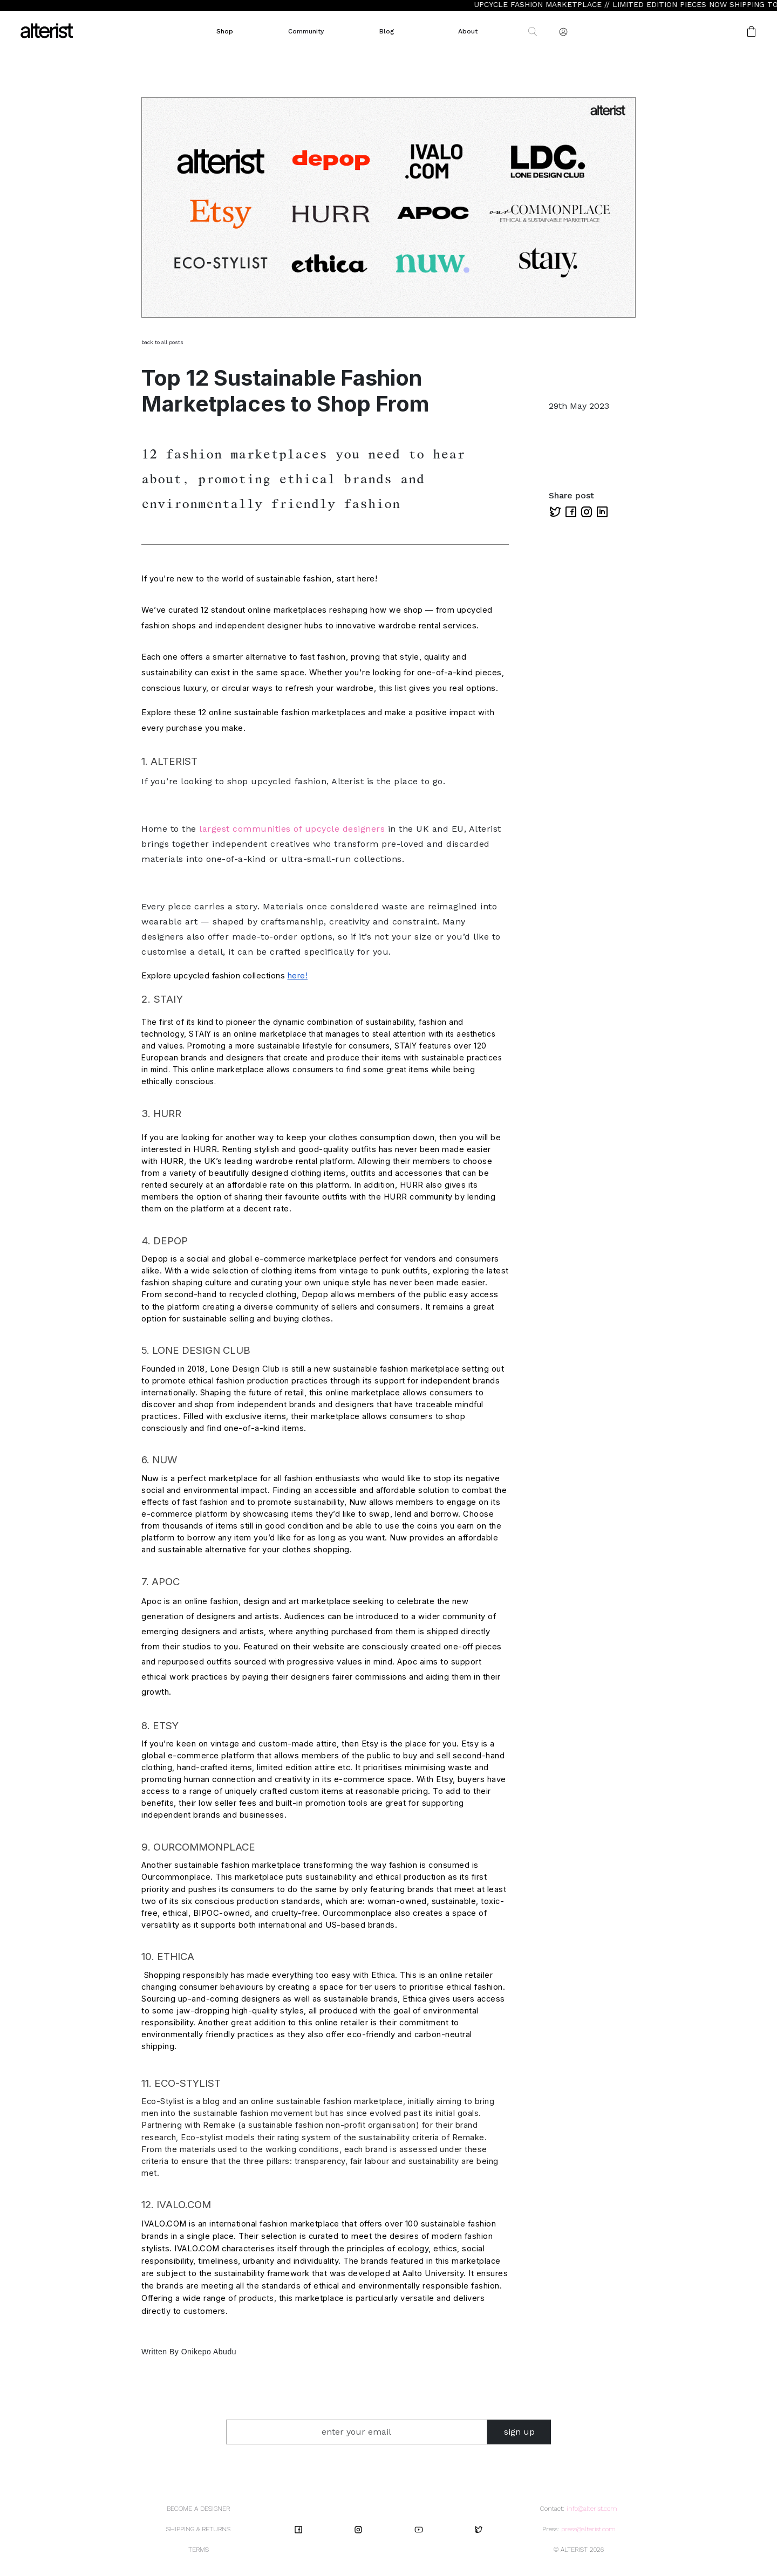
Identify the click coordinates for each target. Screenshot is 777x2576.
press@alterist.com (588, 2529)
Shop (224, 31)
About (468, 31)
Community (306, 31)
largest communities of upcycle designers (292, 829)
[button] (717, 31)
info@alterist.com (592, 2508)
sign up (519, 2432)
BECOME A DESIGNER (198, 2508)
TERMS (198, 2549)
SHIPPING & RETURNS (198, 2529)
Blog (386, 31)
